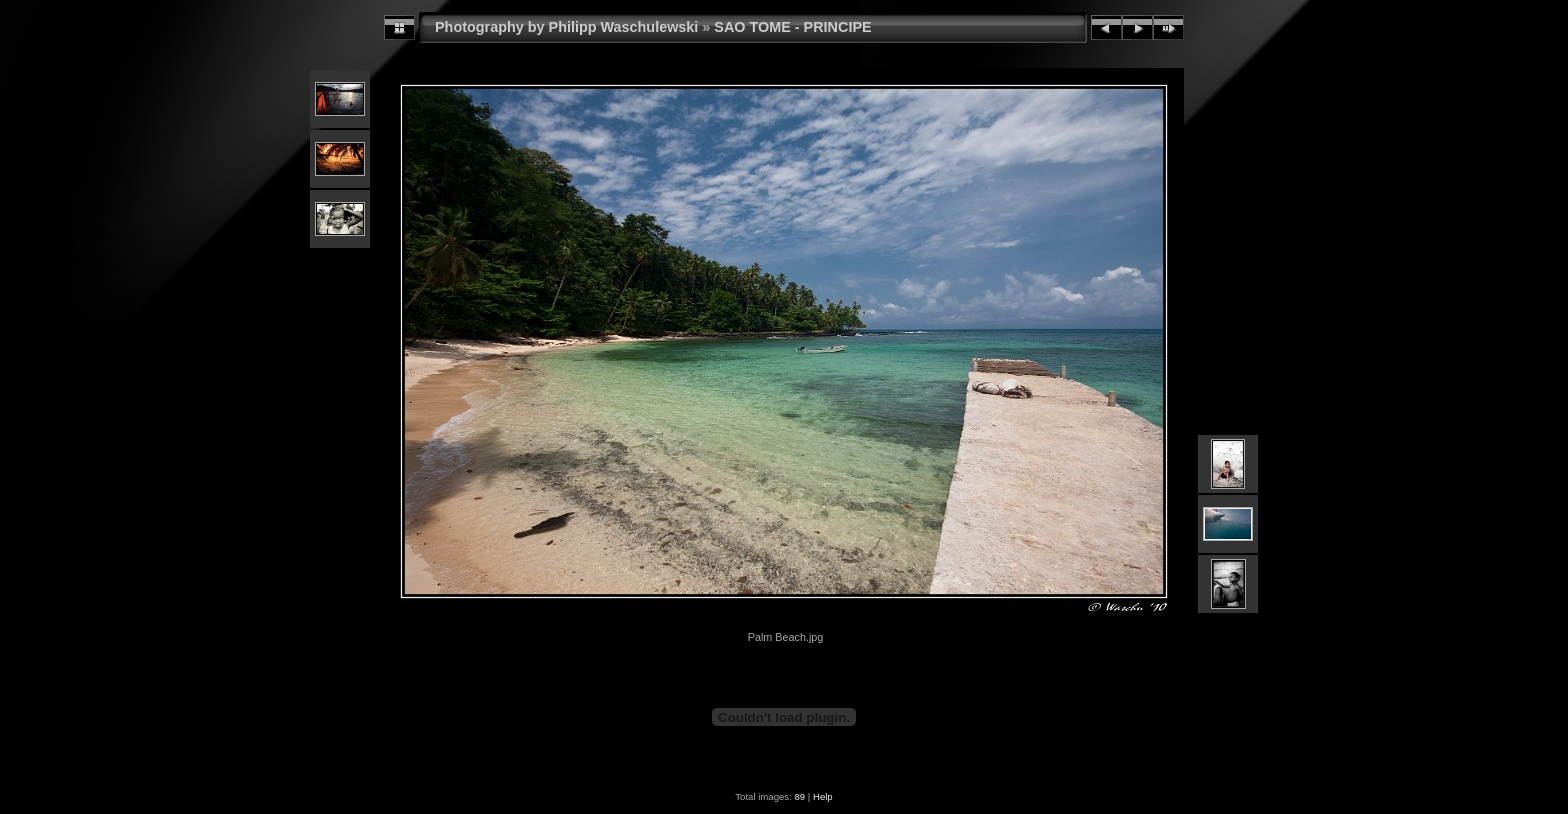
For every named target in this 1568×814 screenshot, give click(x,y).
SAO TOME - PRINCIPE (792, 27)
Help (823, 796)
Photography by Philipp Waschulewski (566, 27)
